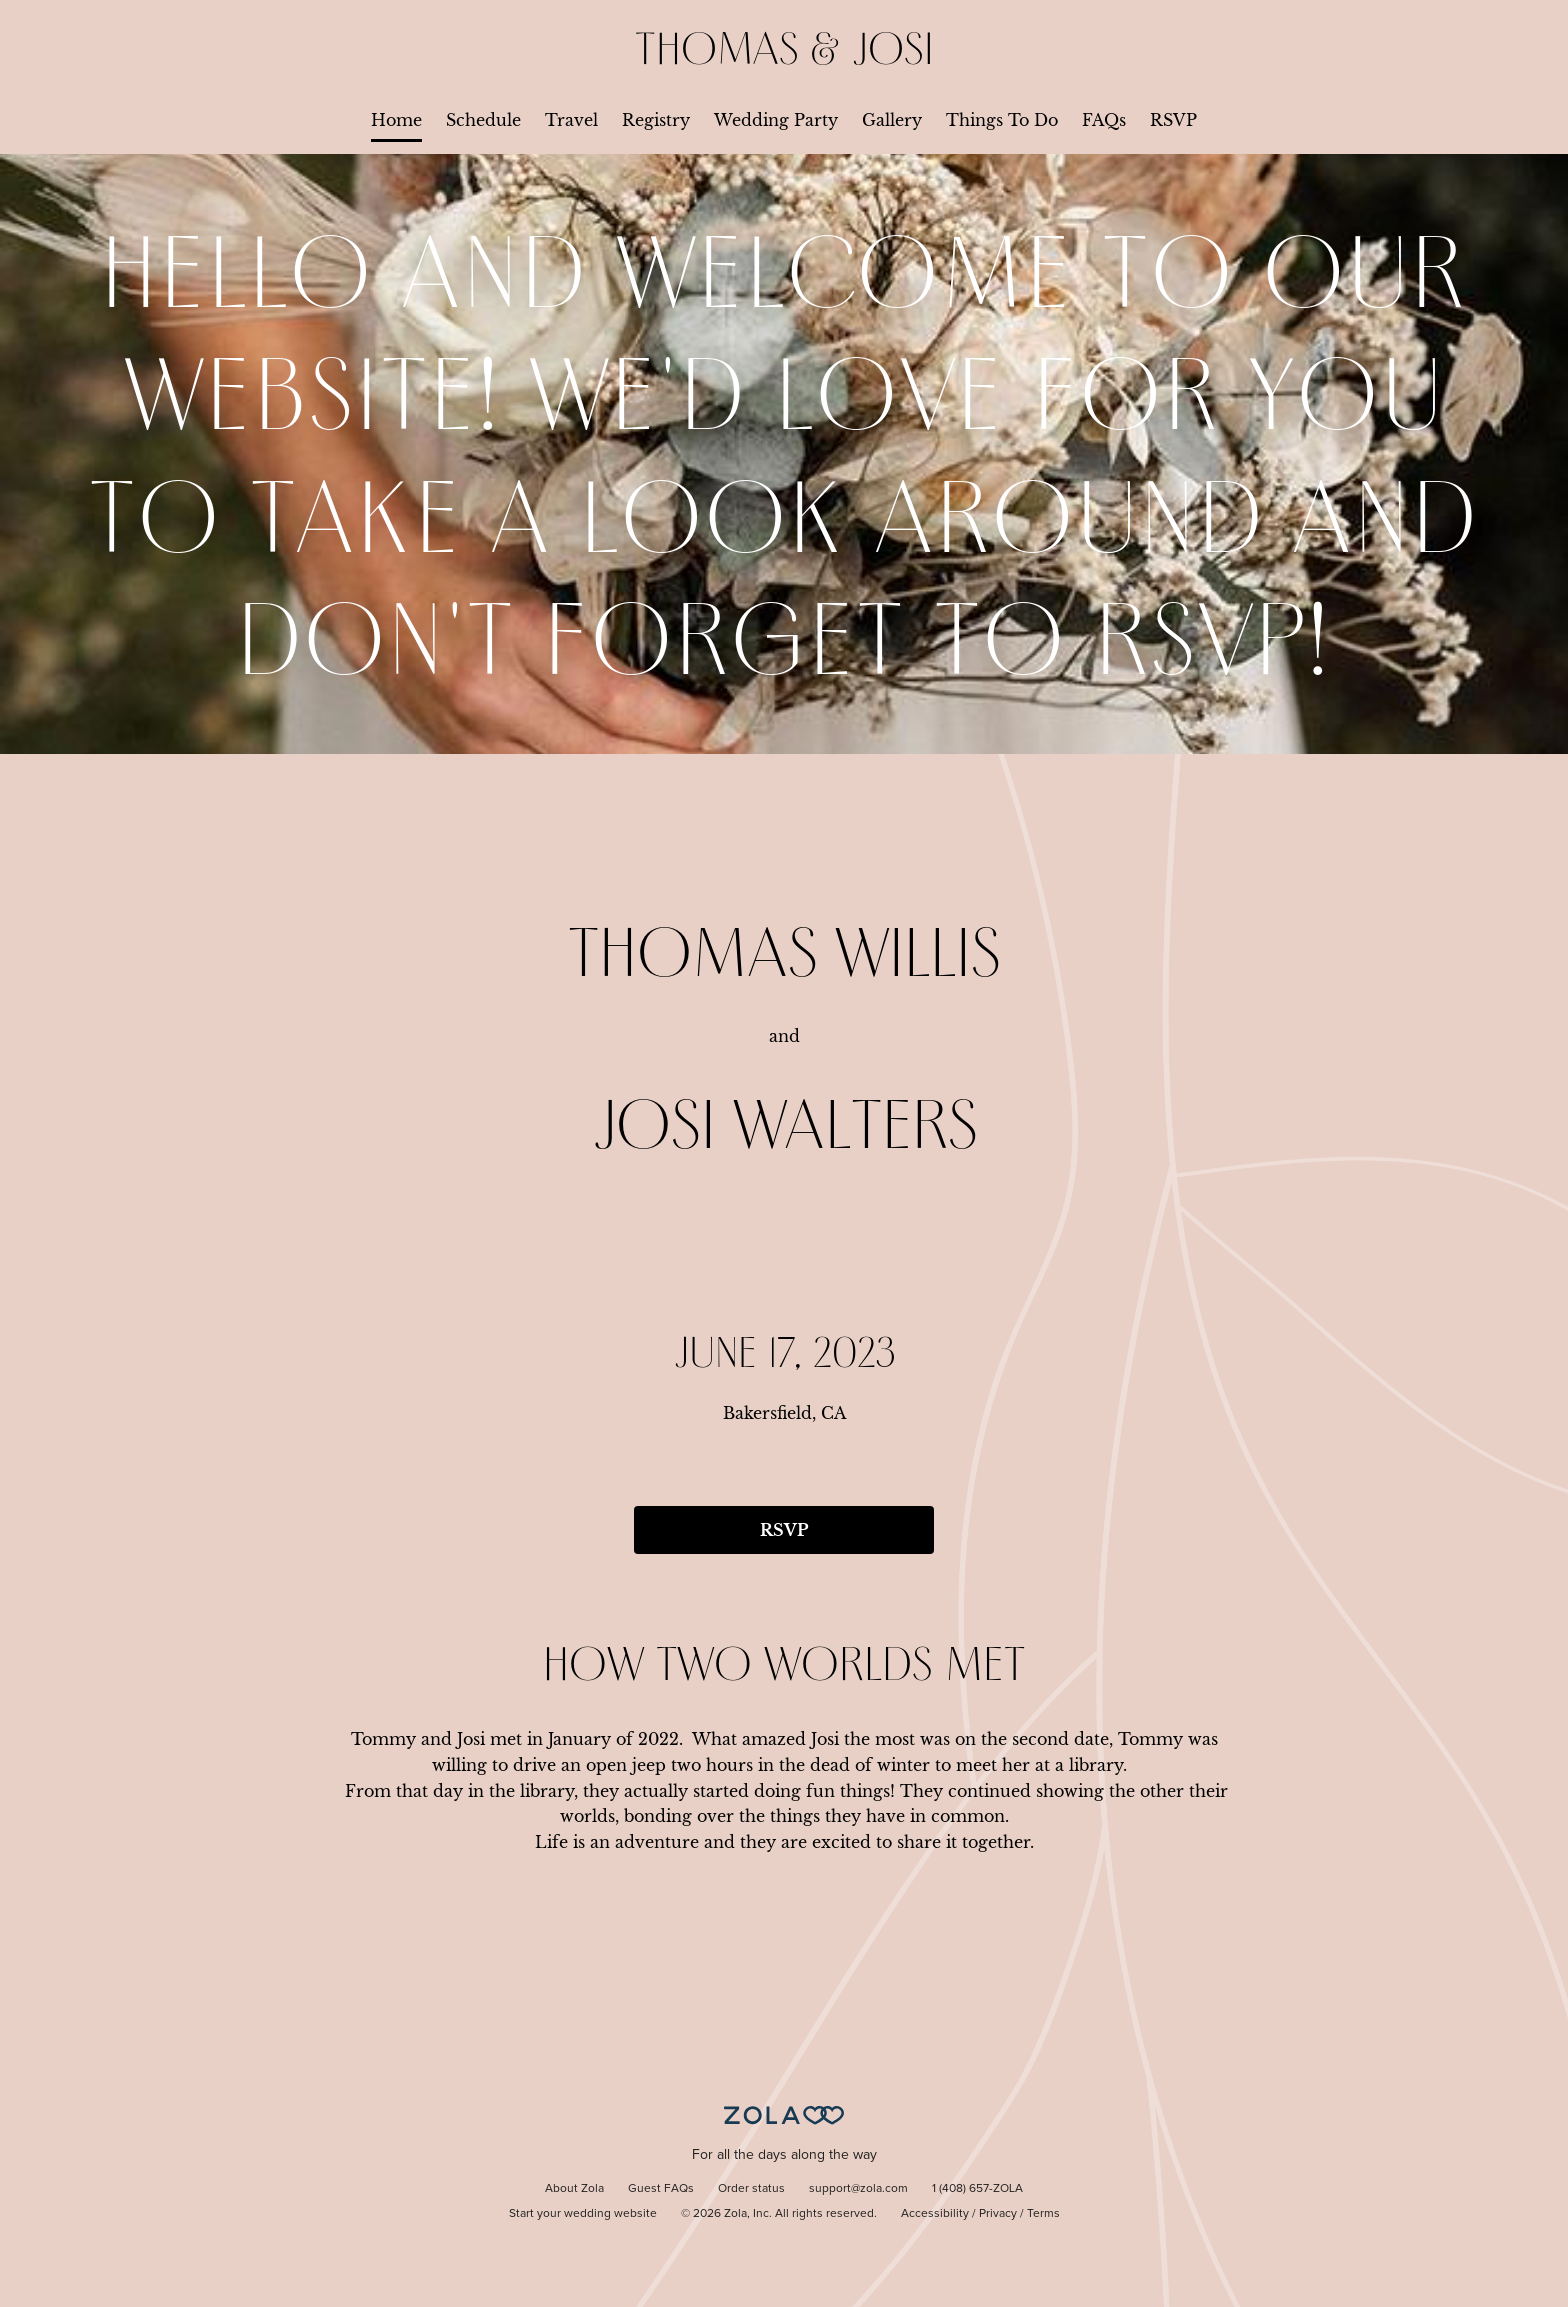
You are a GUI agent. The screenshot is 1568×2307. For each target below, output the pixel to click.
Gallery (892, 120)
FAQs (1104, 120)
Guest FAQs (661, 2189)
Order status (751, 2189)
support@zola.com (858, 2189)
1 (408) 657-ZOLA (977, 2189)
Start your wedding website (583, 2214)
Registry (656, 120)
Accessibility (935, 2214)
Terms (1043, 2214)
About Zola (574, 2189)
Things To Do (1002, 120)
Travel (571, 120)
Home (396, 120)
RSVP (1173, 120)
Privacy (998, 2214)
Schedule (483, 120)
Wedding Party (776, 120)
